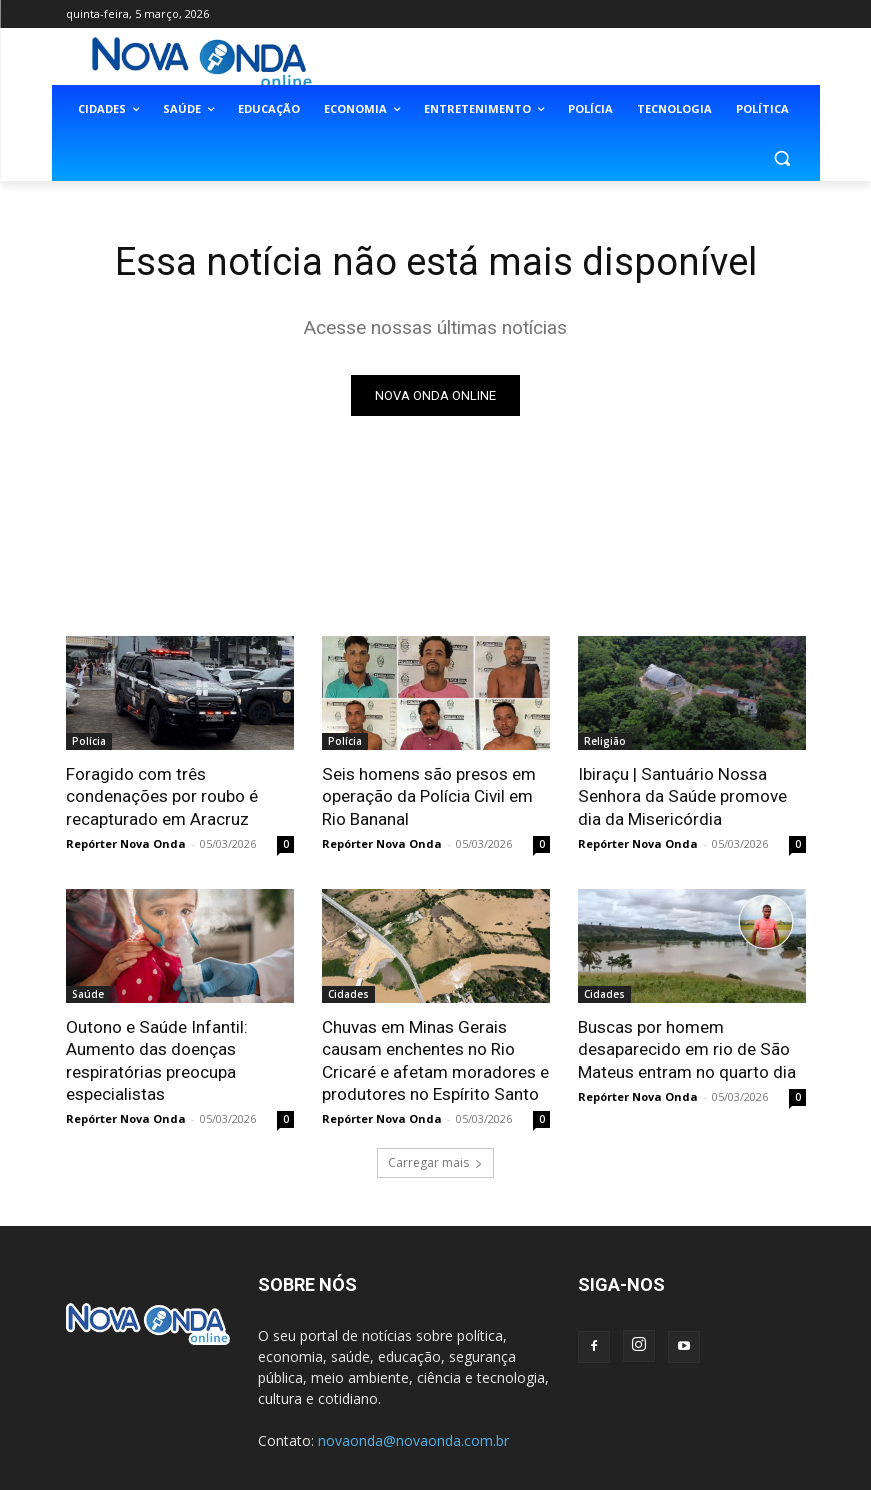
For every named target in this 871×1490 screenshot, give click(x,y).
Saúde (88, 994)
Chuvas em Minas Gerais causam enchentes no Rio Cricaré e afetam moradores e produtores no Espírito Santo (435, 1060)
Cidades (348, 994)
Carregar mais (435, 1161)
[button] (782, 157)
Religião (605, 741)
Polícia (89, 741)
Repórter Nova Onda (126, 843)
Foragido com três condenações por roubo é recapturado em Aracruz (162, 796)
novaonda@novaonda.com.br (413, 1439)
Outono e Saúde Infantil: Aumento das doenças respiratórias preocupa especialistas (156, 1060)
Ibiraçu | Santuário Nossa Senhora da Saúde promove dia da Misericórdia (681, 796)
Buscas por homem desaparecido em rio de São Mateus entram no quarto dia (687, 1049)
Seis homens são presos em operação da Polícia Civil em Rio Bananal (428, 796)
